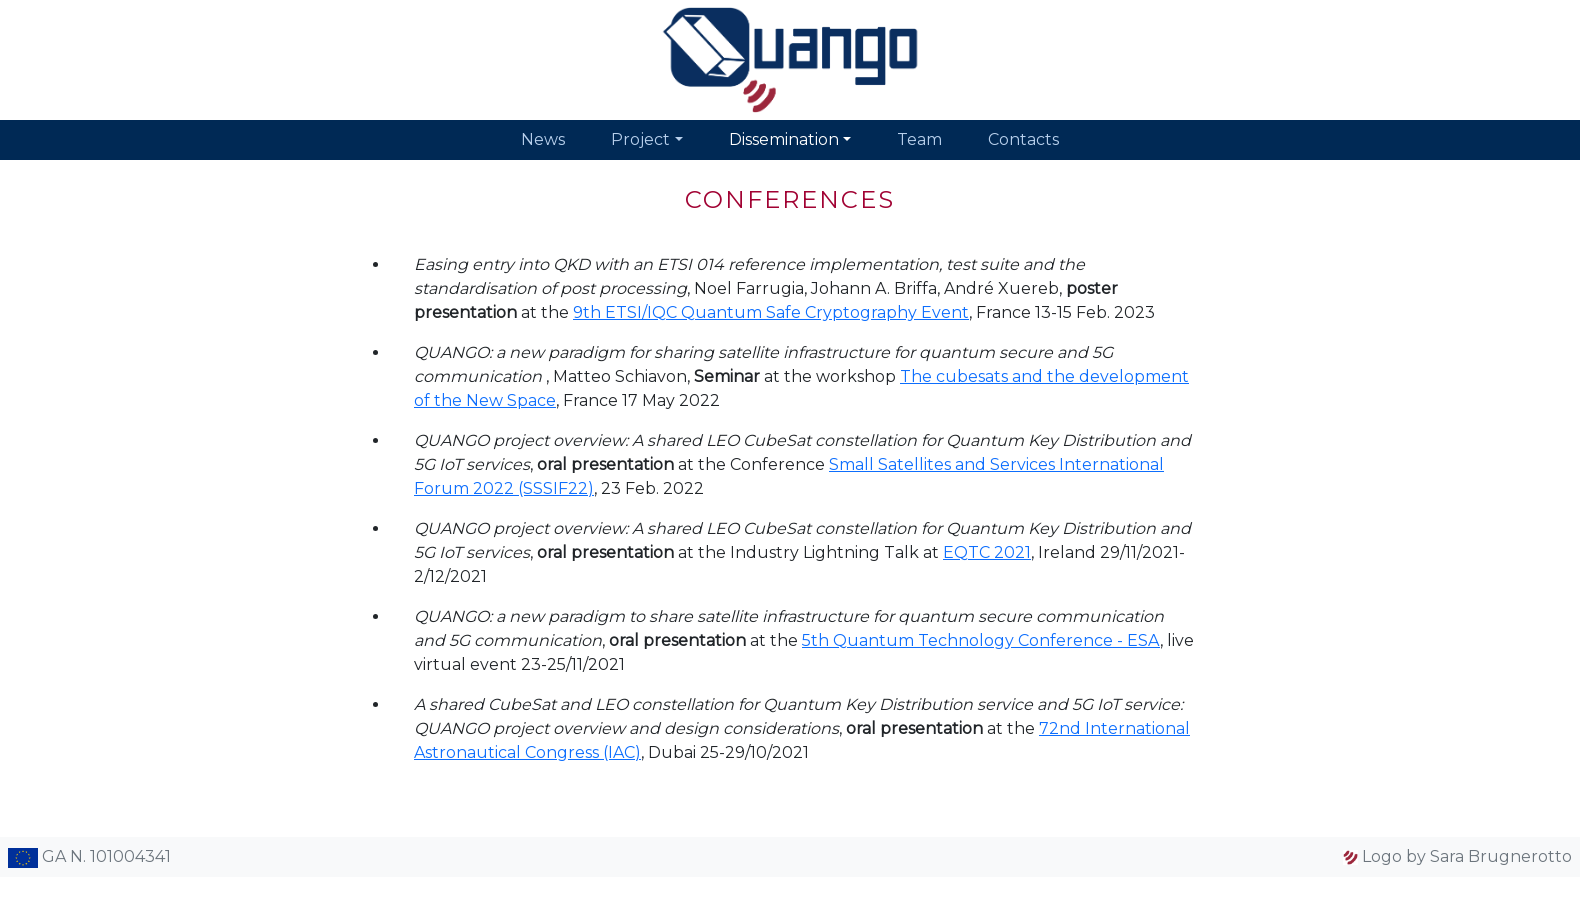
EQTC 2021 (987, 552)
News (543, 139)
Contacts (1023, 139)
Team (919, 139)
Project (640, 139)
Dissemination (784, 139)
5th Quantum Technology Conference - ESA (981, 640)
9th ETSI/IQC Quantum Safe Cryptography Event (771, 312)
